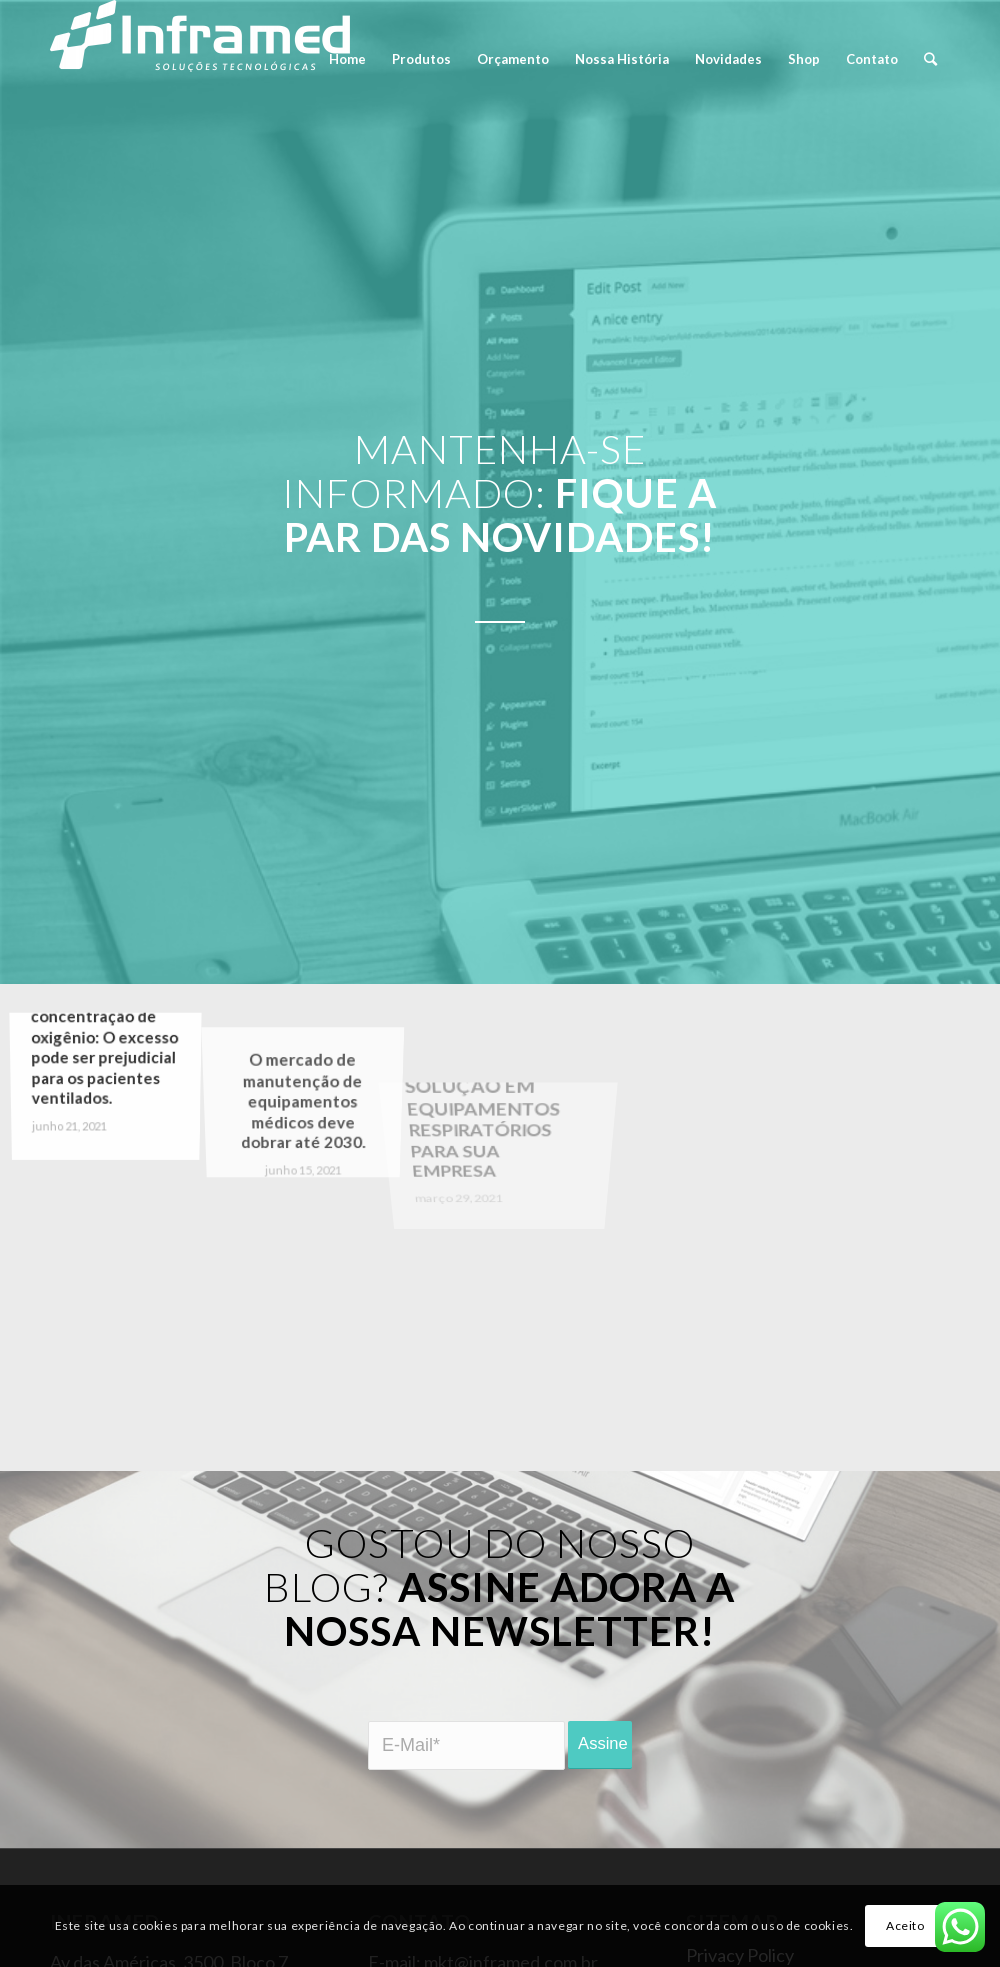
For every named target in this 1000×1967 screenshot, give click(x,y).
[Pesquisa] (930, 59)
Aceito (905, 1925)
